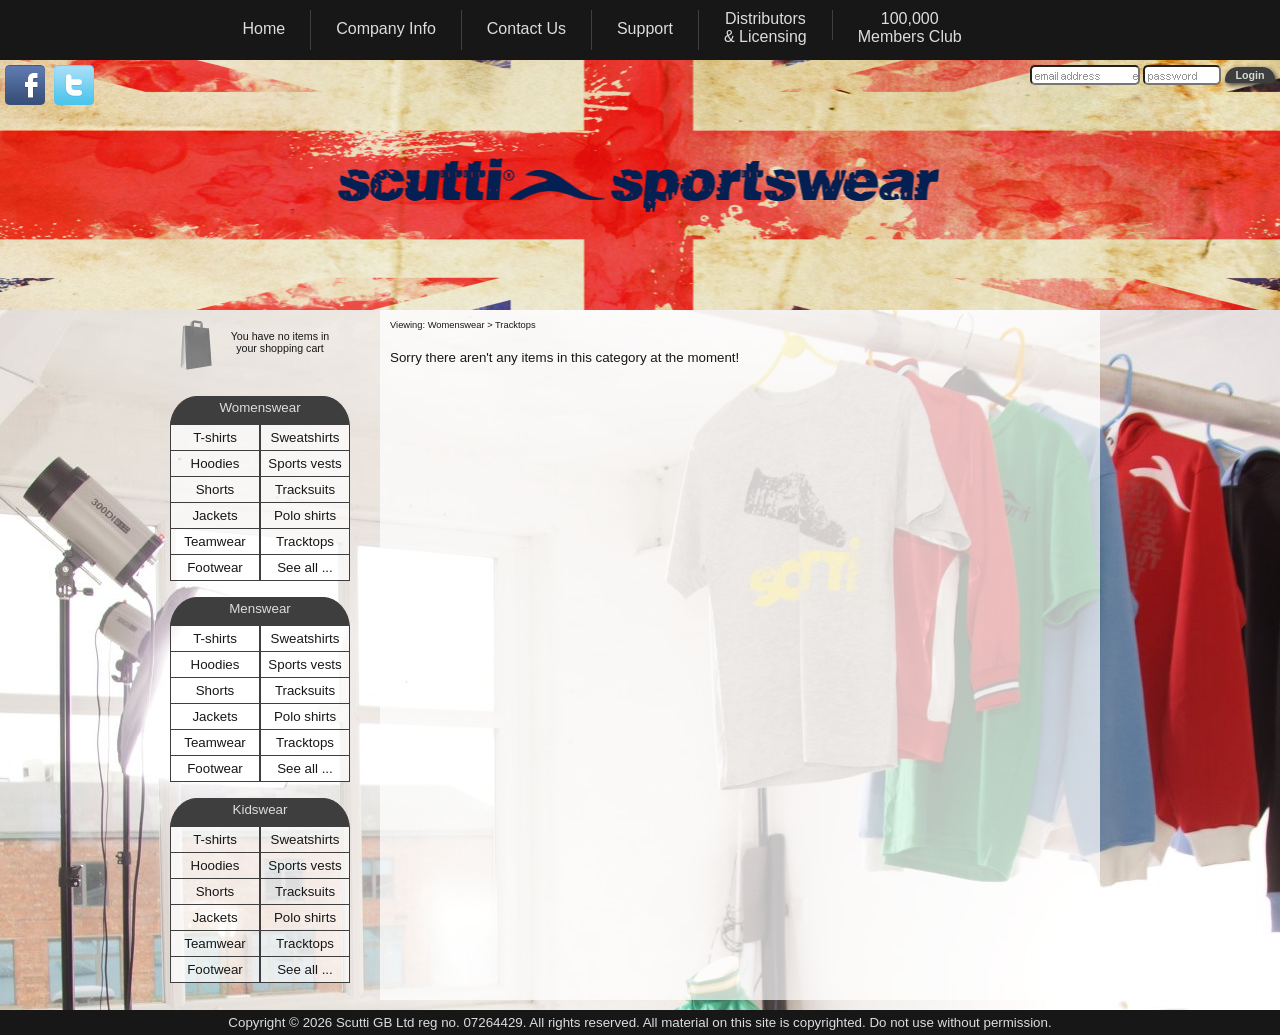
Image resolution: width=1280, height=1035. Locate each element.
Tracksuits (305, 489)
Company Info (386, 28)
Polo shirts (305, 515)
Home (264, 28)
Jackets (214, 515)
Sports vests (304, 463)
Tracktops (305, 541)
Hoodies (215, 463)
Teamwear (214, 541)
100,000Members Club (910, 27)
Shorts (215, 489)
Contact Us (526, 28)
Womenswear (456, 325)
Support (645, 28)
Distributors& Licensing (765, 27)
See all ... (305, 567)
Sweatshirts (305, 437)
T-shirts (215, 437)
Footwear (215, 567)
